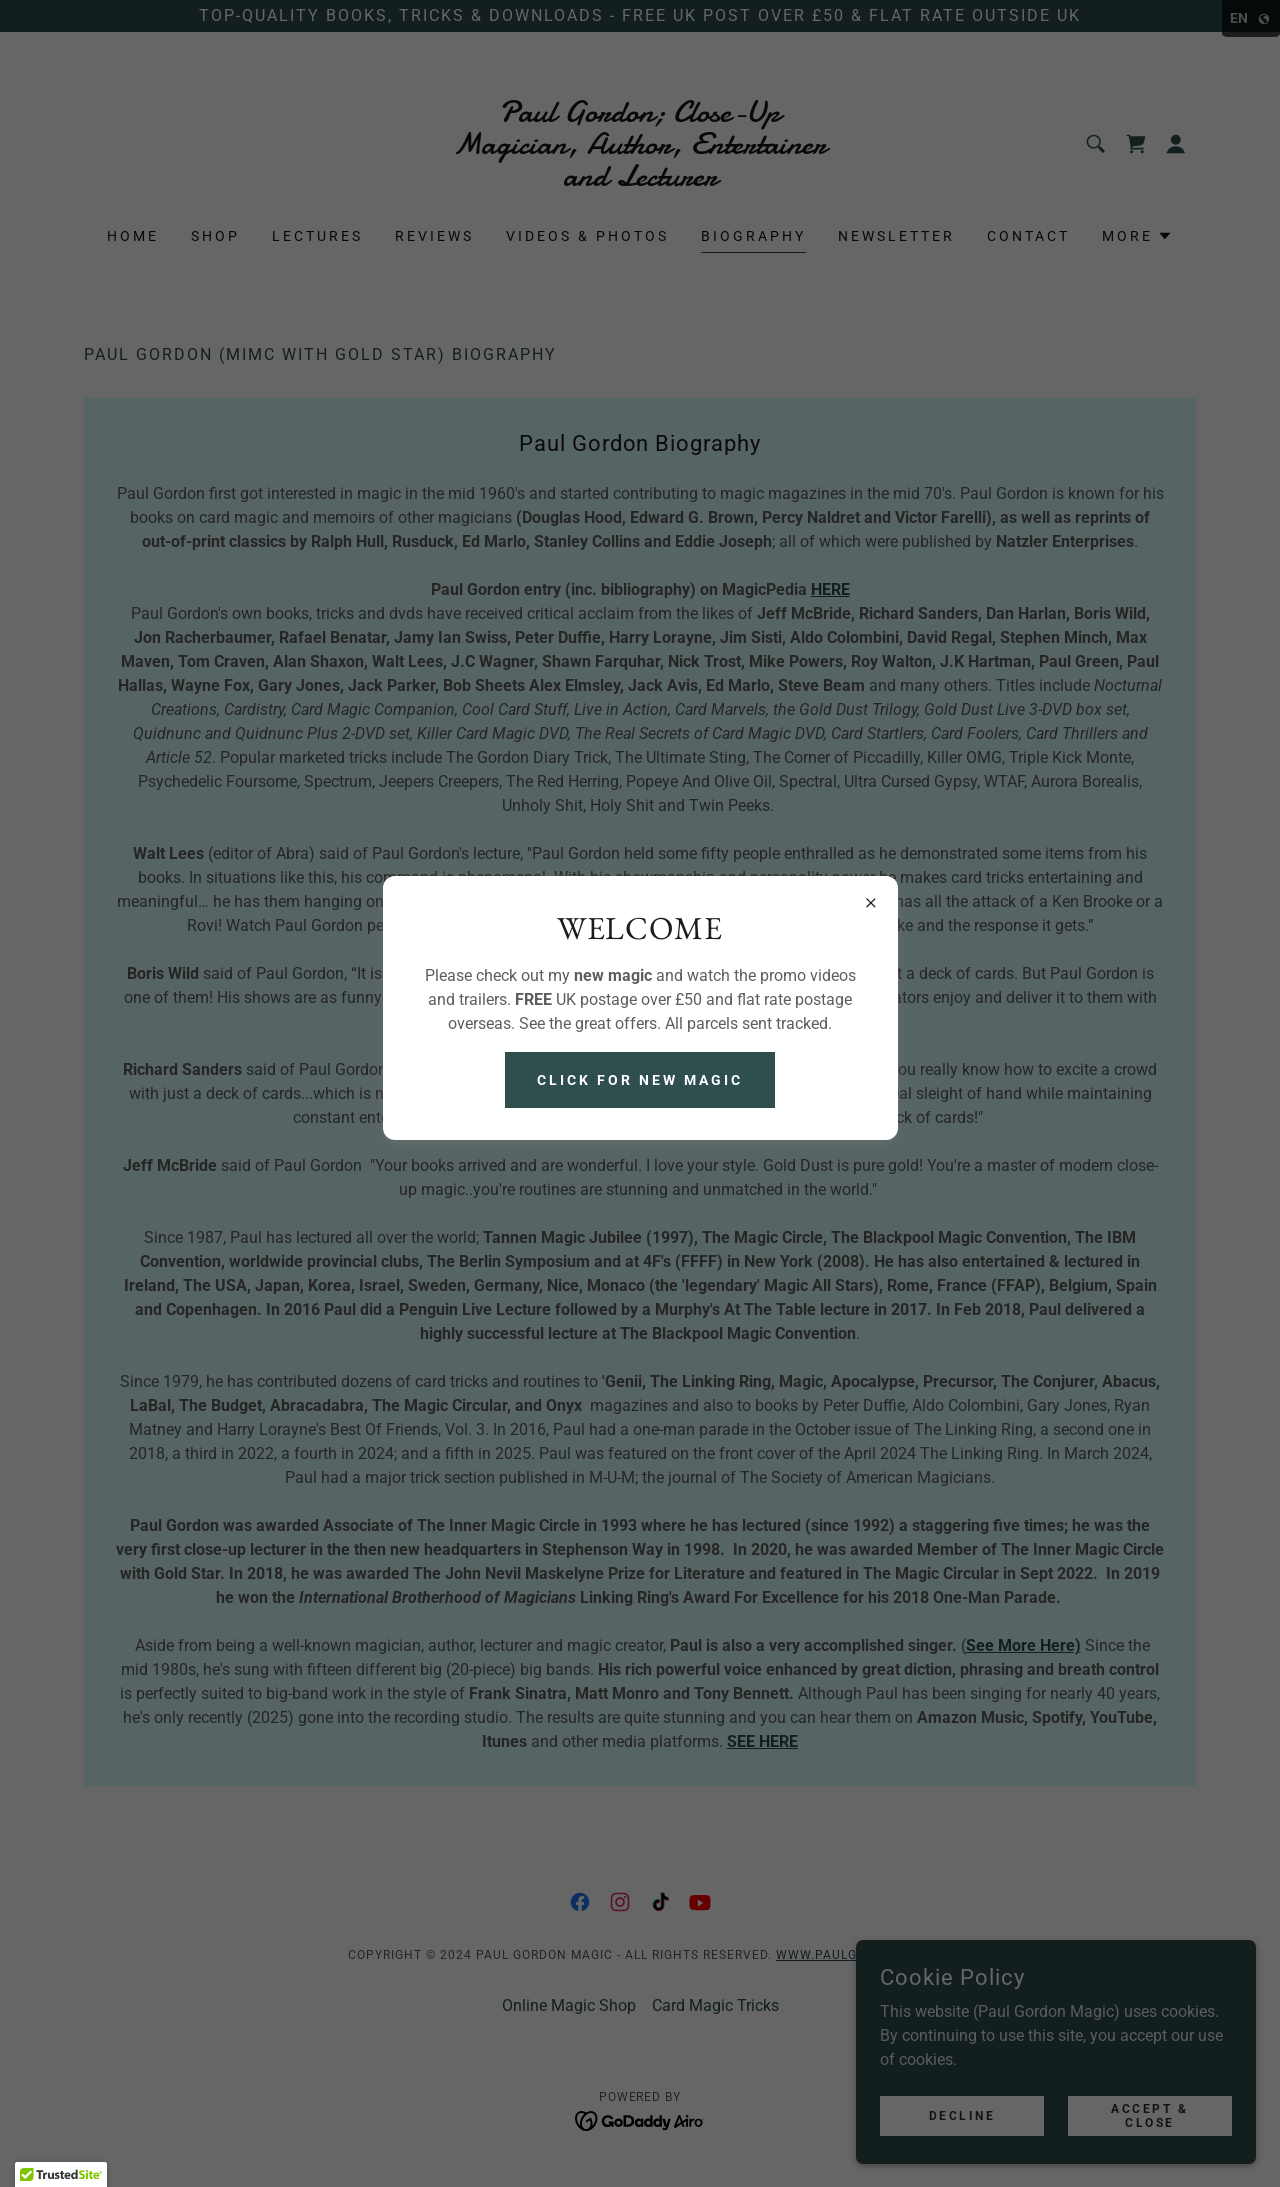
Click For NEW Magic (640, 1080)
